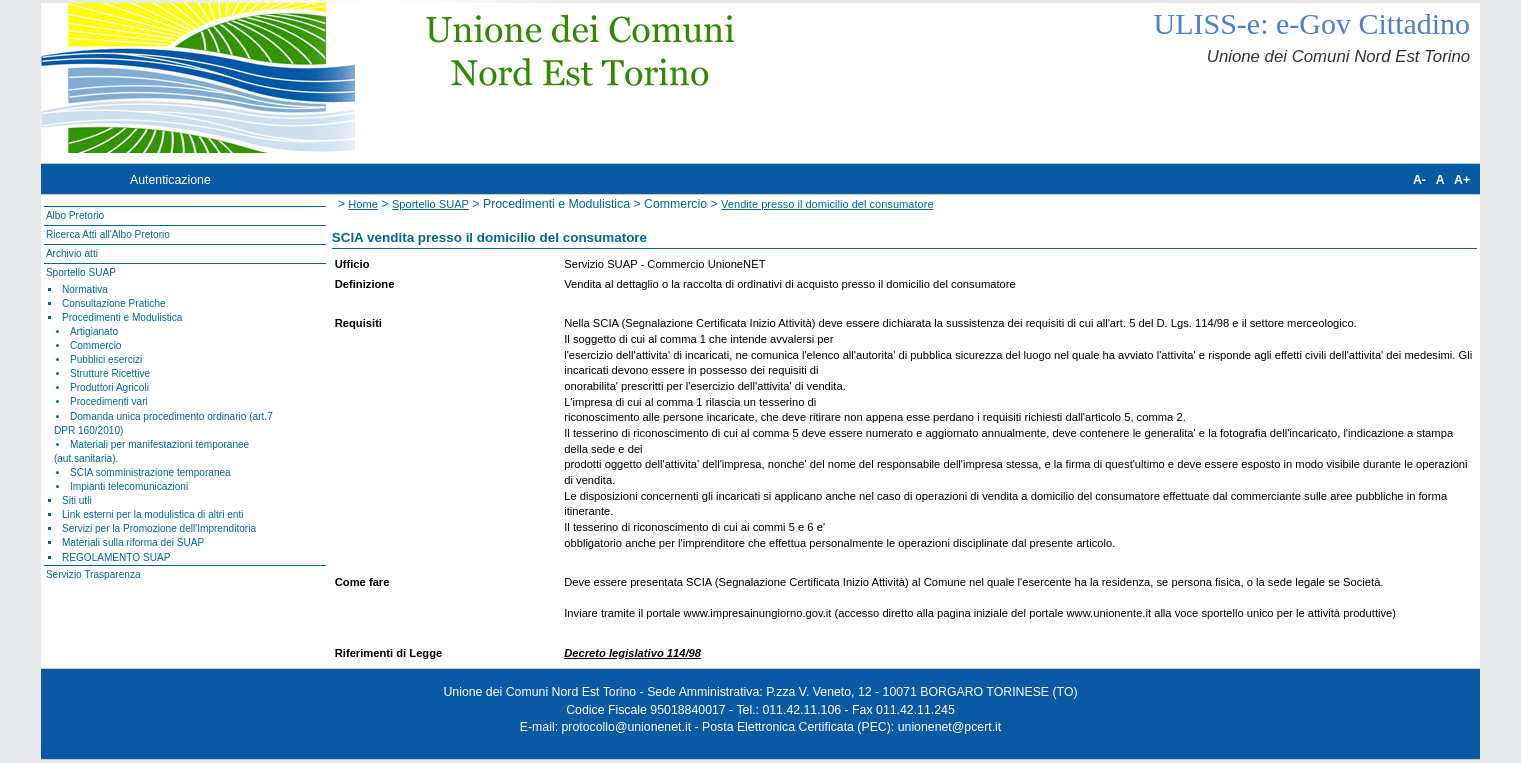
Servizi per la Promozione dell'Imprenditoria (159, 528)
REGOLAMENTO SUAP (116, 557)
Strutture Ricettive (110, 373)
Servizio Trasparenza (93, 574)
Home (363, 204)
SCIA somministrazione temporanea (150, 472)
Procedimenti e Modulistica (122, 317)
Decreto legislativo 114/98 (632, 653)
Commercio (96, 345)
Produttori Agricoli (109, 387)
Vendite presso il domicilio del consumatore (827, 204)
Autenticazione (170, 180)
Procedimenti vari (109, 401)
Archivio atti (72, 253)
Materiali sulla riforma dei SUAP (133, 542)
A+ (1462, 180)
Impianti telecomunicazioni (129, 486)
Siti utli (77, 500)
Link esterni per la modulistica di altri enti (153, 514)
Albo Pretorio (75, 215)
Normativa (85, 289)
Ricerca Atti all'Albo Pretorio (108, 234)
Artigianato (94, 331)
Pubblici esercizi (106, 359)
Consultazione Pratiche (114, 303)
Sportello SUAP (81, 272)
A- (1419, 180)
